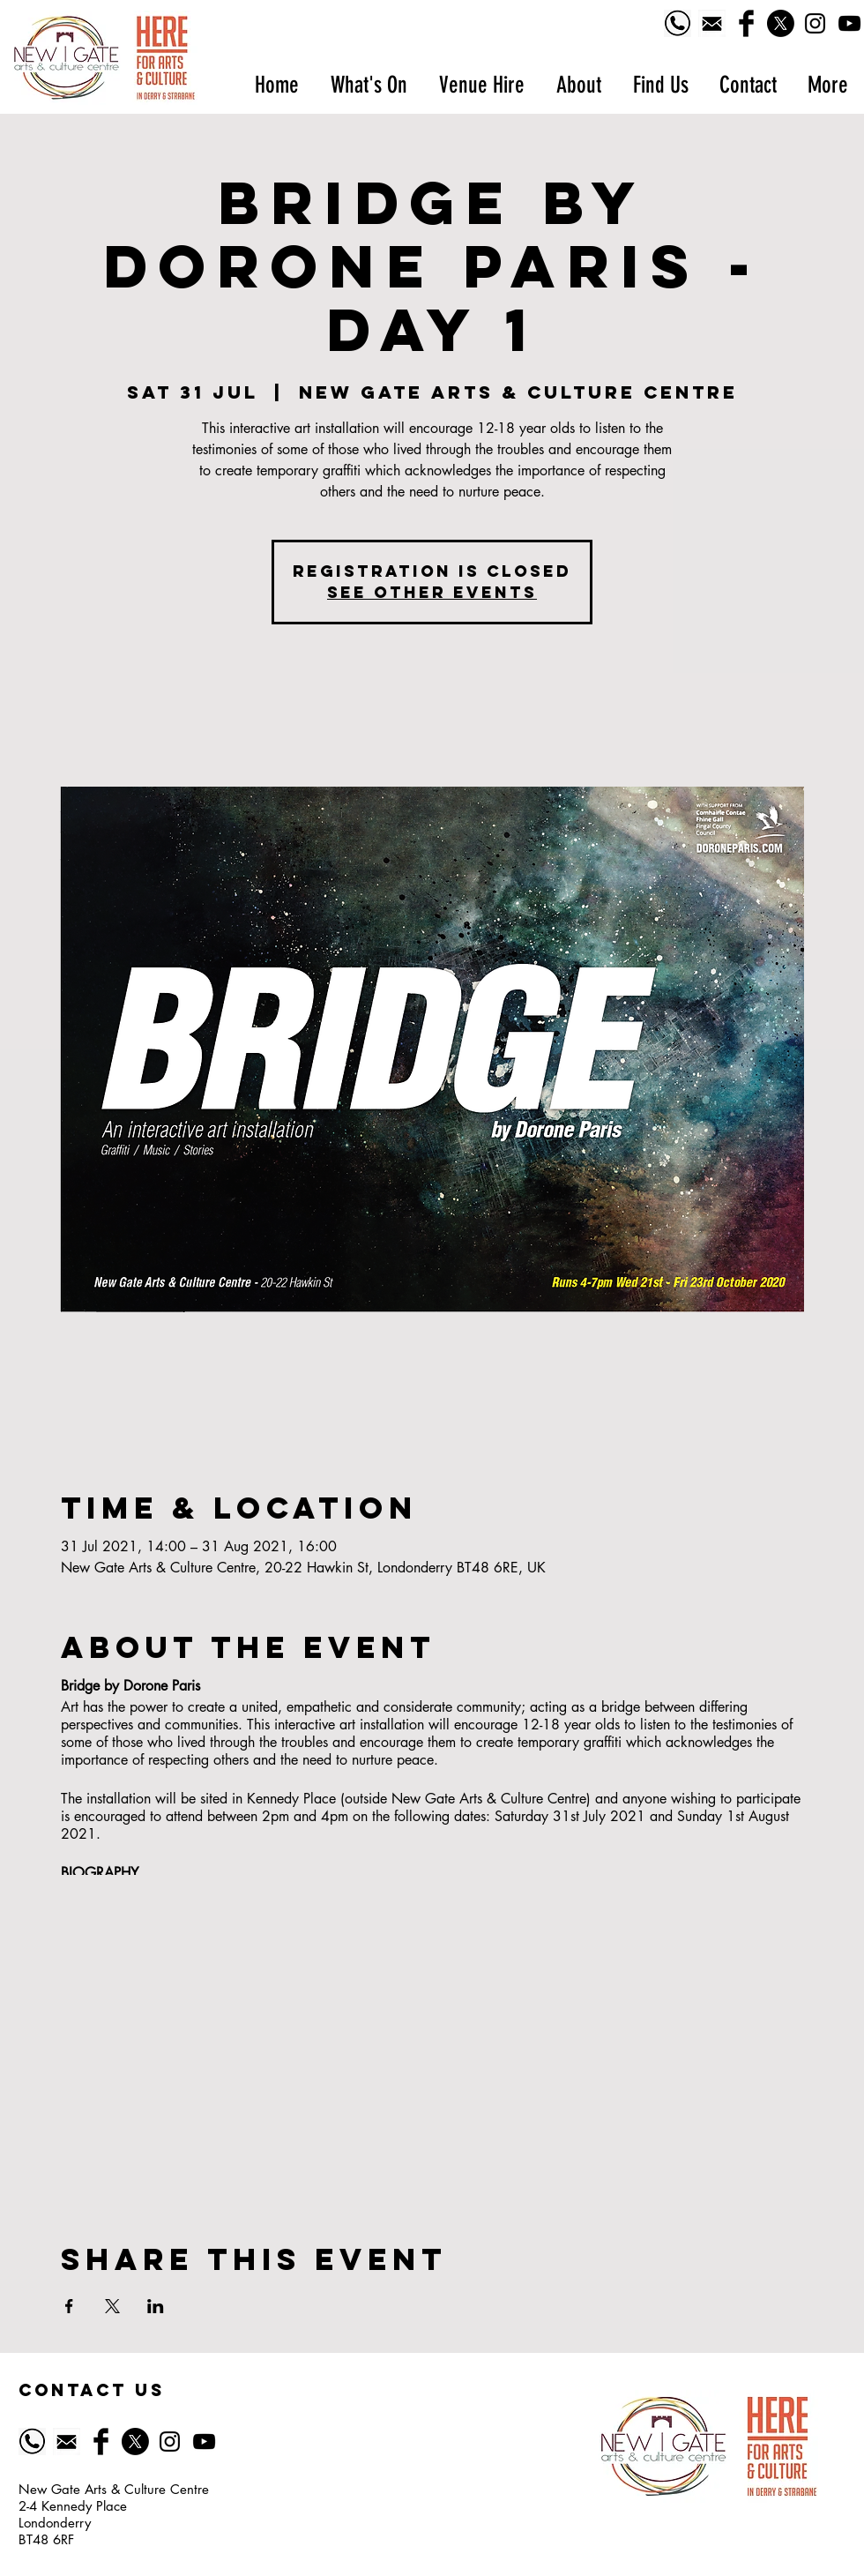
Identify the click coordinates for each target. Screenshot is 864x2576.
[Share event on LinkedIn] (155, 2306)
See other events (432, 592)
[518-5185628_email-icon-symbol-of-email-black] (712, 23)
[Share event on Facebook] (69, 2306)
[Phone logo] (677, 23)
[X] (780, 23)
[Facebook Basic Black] (746, 23)
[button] (368, 85)
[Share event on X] (112, 2306)
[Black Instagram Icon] (815, 23)
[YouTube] (849, 23)
